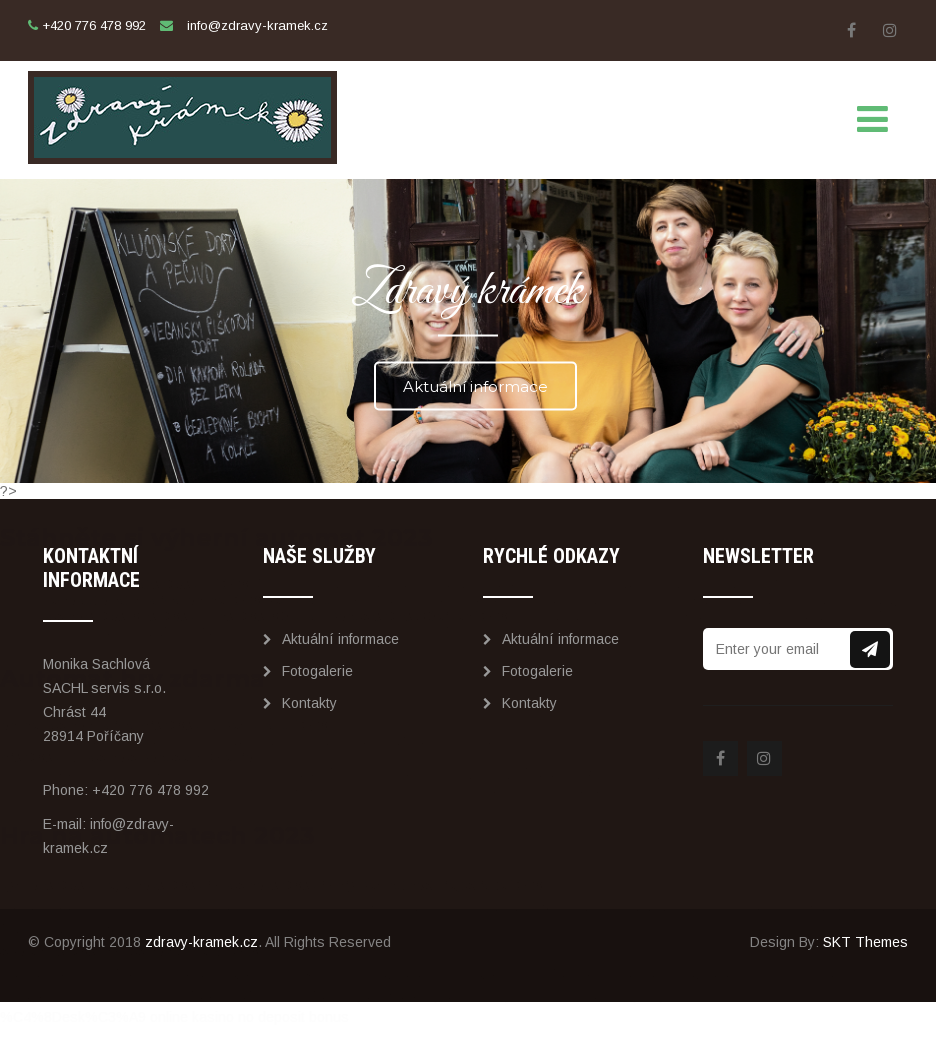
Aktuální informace (475, 385)
